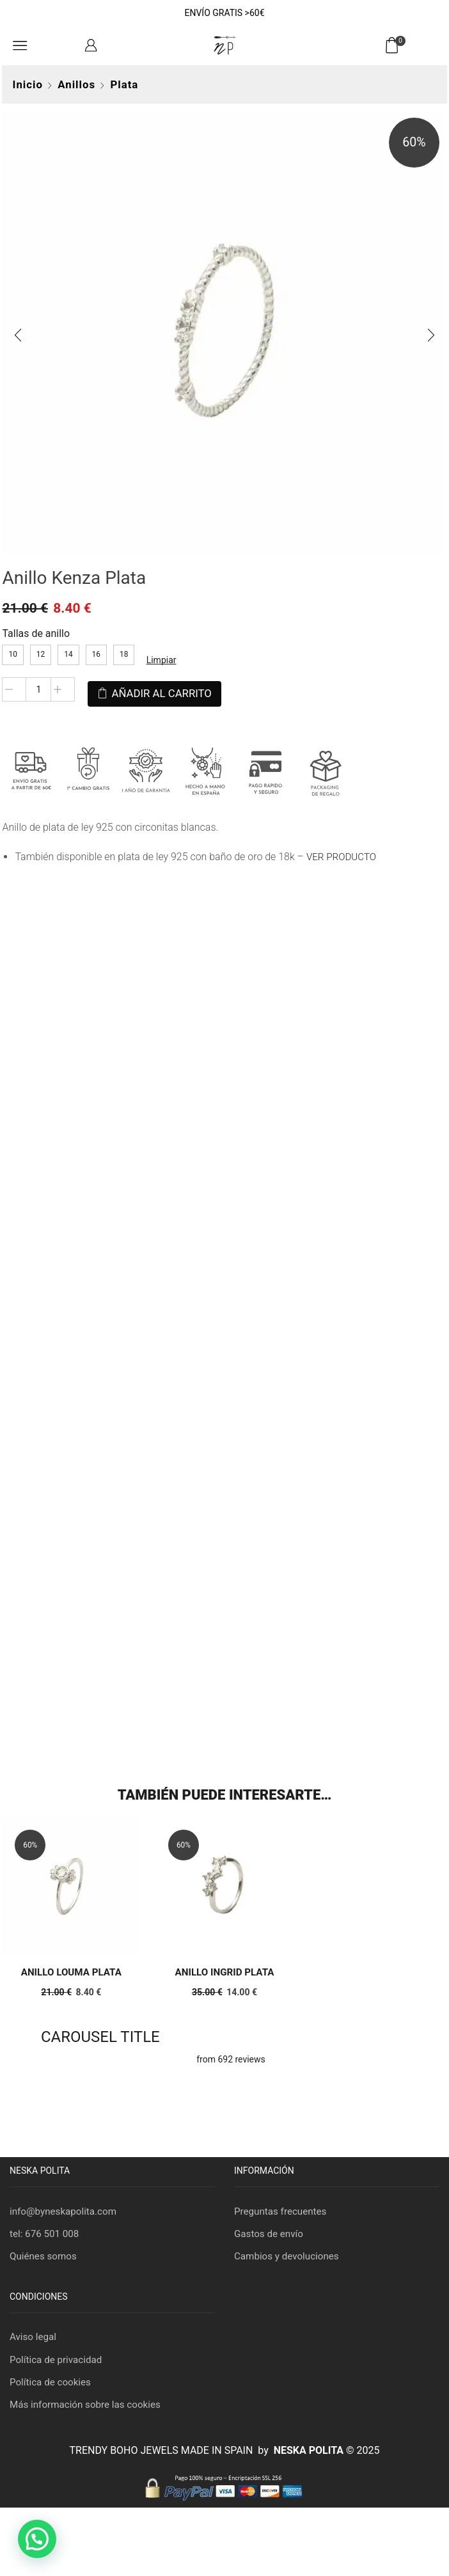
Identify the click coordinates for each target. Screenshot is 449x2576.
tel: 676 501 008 (46, 2234)
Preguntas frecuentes (282, 2210)
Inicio (25, 84)
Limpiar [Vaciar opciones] (160, 664)
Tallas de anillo (34, 638)
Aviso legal (34, 2339)
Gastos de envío (270, 2234)
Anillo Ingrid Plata (225, 1971)
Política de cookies (52, 2386)
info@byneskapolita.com (66, 2210)
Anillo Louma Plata (69, 1971)
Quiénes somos (45, 2257)
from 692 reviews (230, 2059)
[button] (37, 2539)
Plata (122, 84)
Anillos (74, 84)
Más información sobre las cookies (89, 2409)
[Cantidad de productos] (36, 694)
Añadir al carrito (159, 693)
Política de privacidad (58, 2362)
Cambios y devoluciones (289, 2257)
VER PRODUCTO (340, 853)
